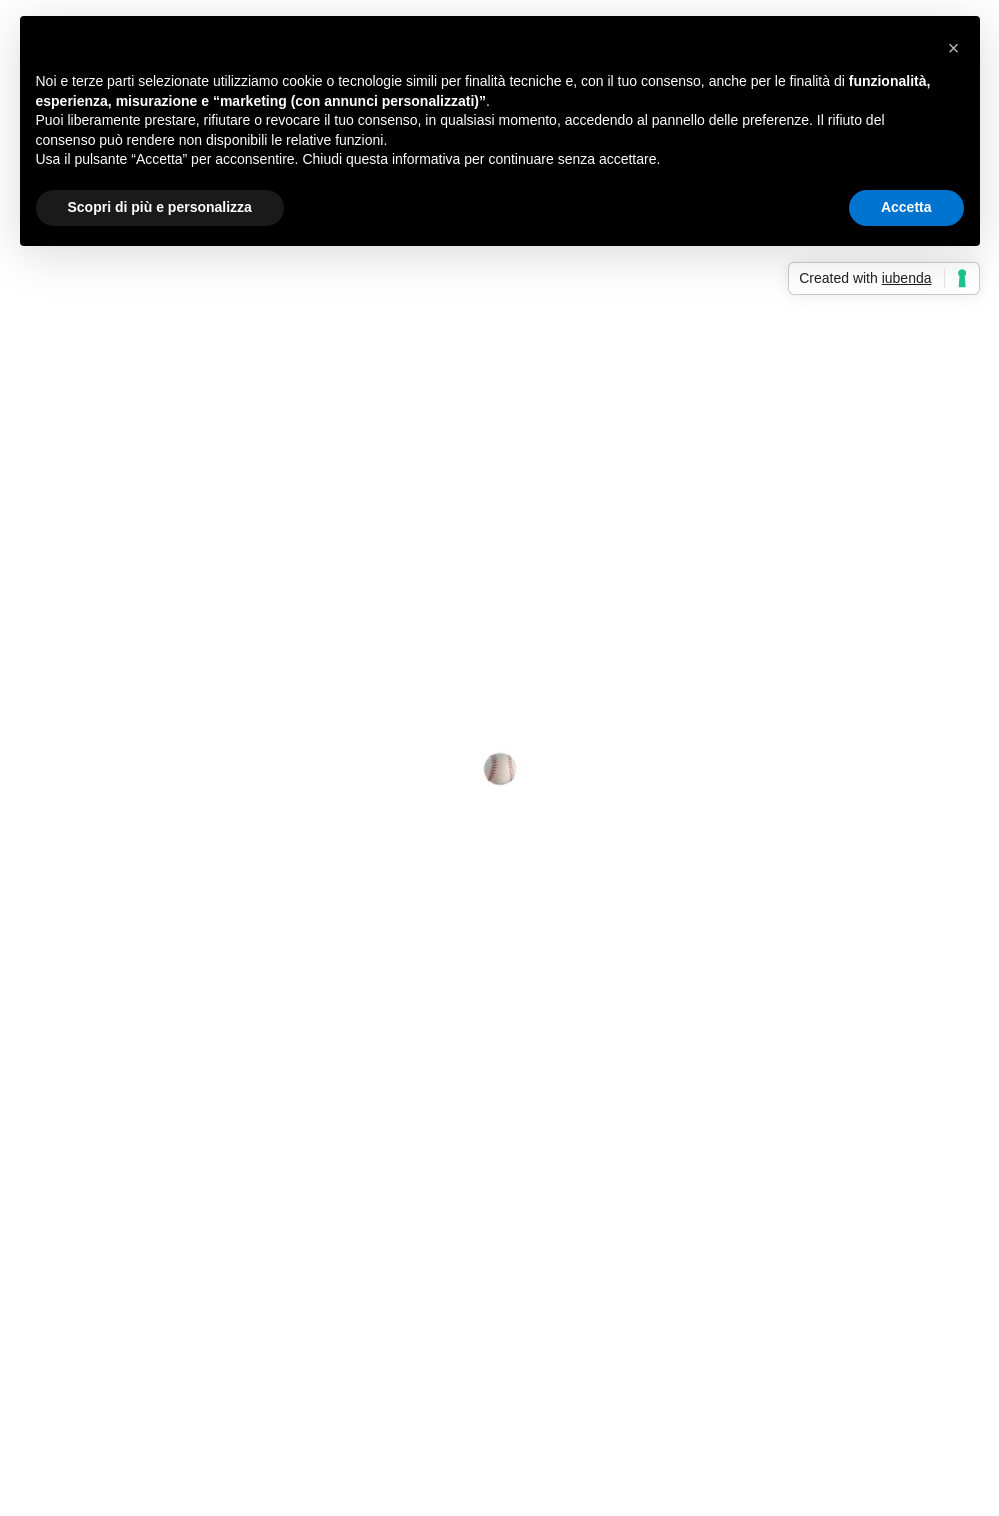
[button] (954, 48)
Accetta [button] (906, 207)
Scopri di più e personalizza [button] (160, 207)
